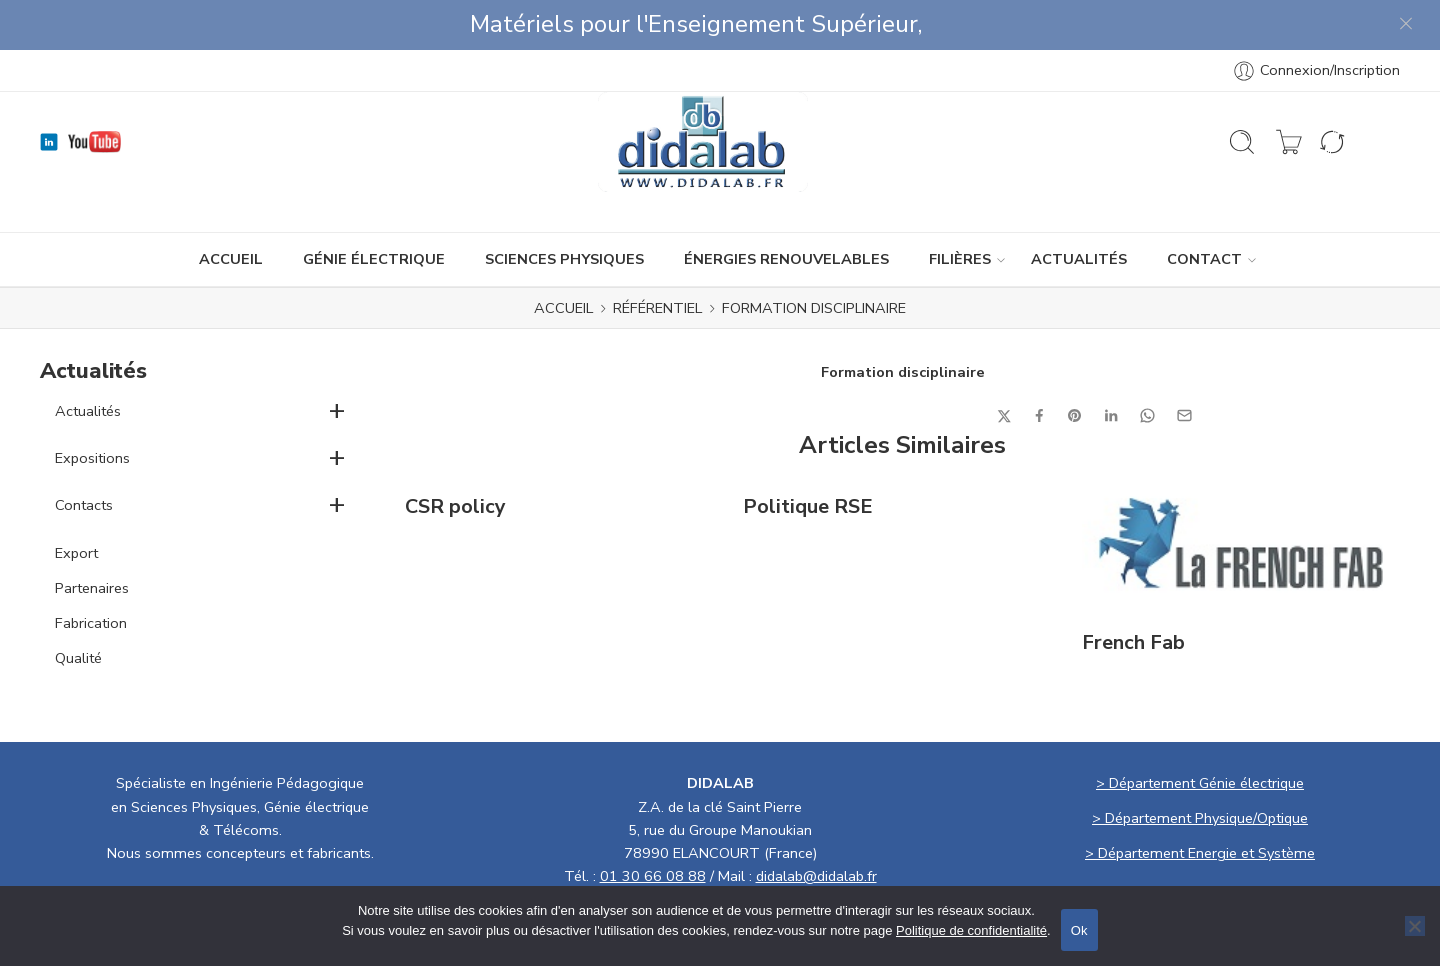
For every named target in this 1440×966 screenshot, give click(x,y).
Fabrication (91, 573)
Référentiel (657, 258)
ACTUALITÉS (1079, 209)
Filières (960, 209)
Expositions (92, 408)
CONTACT (1204, 209)
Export (76, 503)
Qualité (78, 608)
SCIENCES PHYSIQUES (564, 209)
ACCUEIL (231, 209)
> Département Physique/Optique (1200, 768)
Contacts (84, 455)
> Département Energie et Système (1200, 803)
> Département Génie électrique (1200, 733)
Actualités (88, 361)
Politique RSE (808, 457)
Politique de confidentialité (971, 930)
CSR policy (455, 457)
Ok (1079, 930)
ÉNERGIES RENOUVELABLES (786, 209)
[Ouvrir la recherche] (1242, 92)
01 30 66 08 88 (653, 826)
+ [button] (337, 360)
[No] (1415, 926)
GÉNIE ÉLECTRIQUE (374, 209)
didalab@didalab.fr (816, 826)
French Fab (1133, 593)
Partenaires (92, 538)
